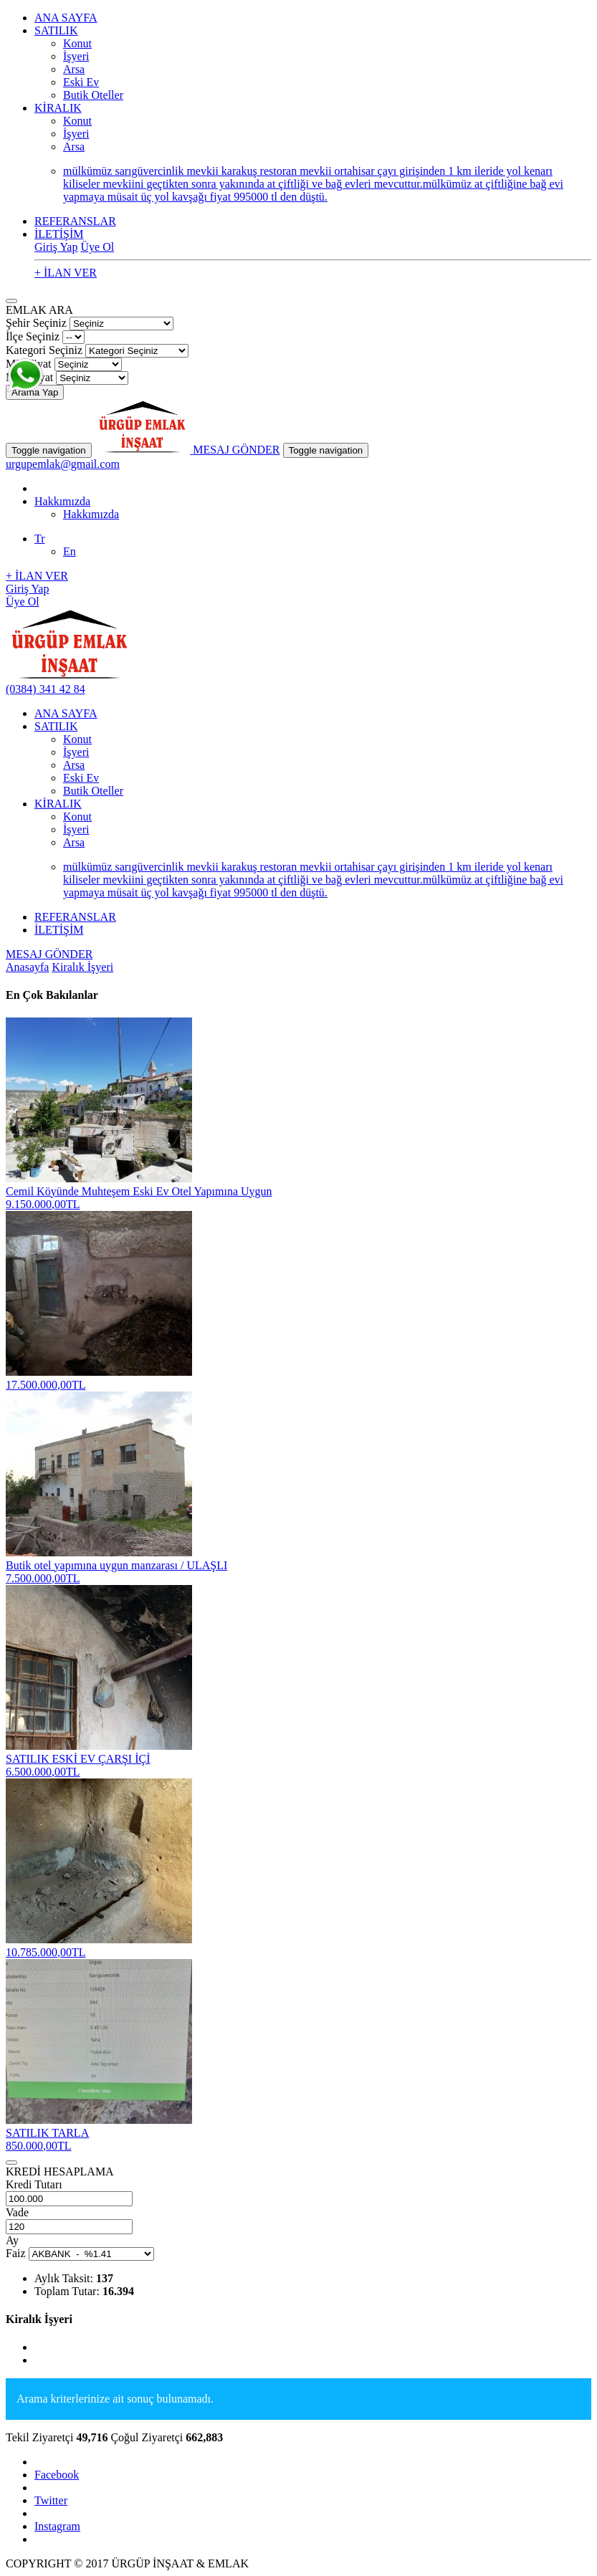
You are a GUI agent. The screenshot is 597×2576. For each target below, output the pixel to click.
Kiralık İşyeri (82, 967)
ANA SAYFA (65, 17)
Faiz (16, 2253)
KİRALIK (58, 108)
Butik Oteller (93, 95)
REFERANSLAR (75, 221)
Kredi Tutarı (34, 2184)
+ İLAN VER (65, 273)
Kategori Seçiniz (44, 350)
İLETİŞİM (58, 234)
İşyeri (76, 56)
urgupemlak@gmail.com (63, 464)
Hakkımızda (62, 501)
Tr (39, 538)
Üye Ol (97, 247)
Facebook (56, 2475)
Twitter (50, 2500)
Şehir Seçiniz (36, 323)
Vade (17, 2212)
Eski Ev (81, 82)
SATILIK (55, 30)
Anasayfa (27, 967)
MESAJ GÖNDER (236, 450)
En (69, 551)
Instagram (57, 2526)
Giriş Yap (55, 247)
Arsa (74, 69)
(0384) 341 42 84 (45, 689)
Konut (77, 43)
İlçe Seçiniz (32, 336)
